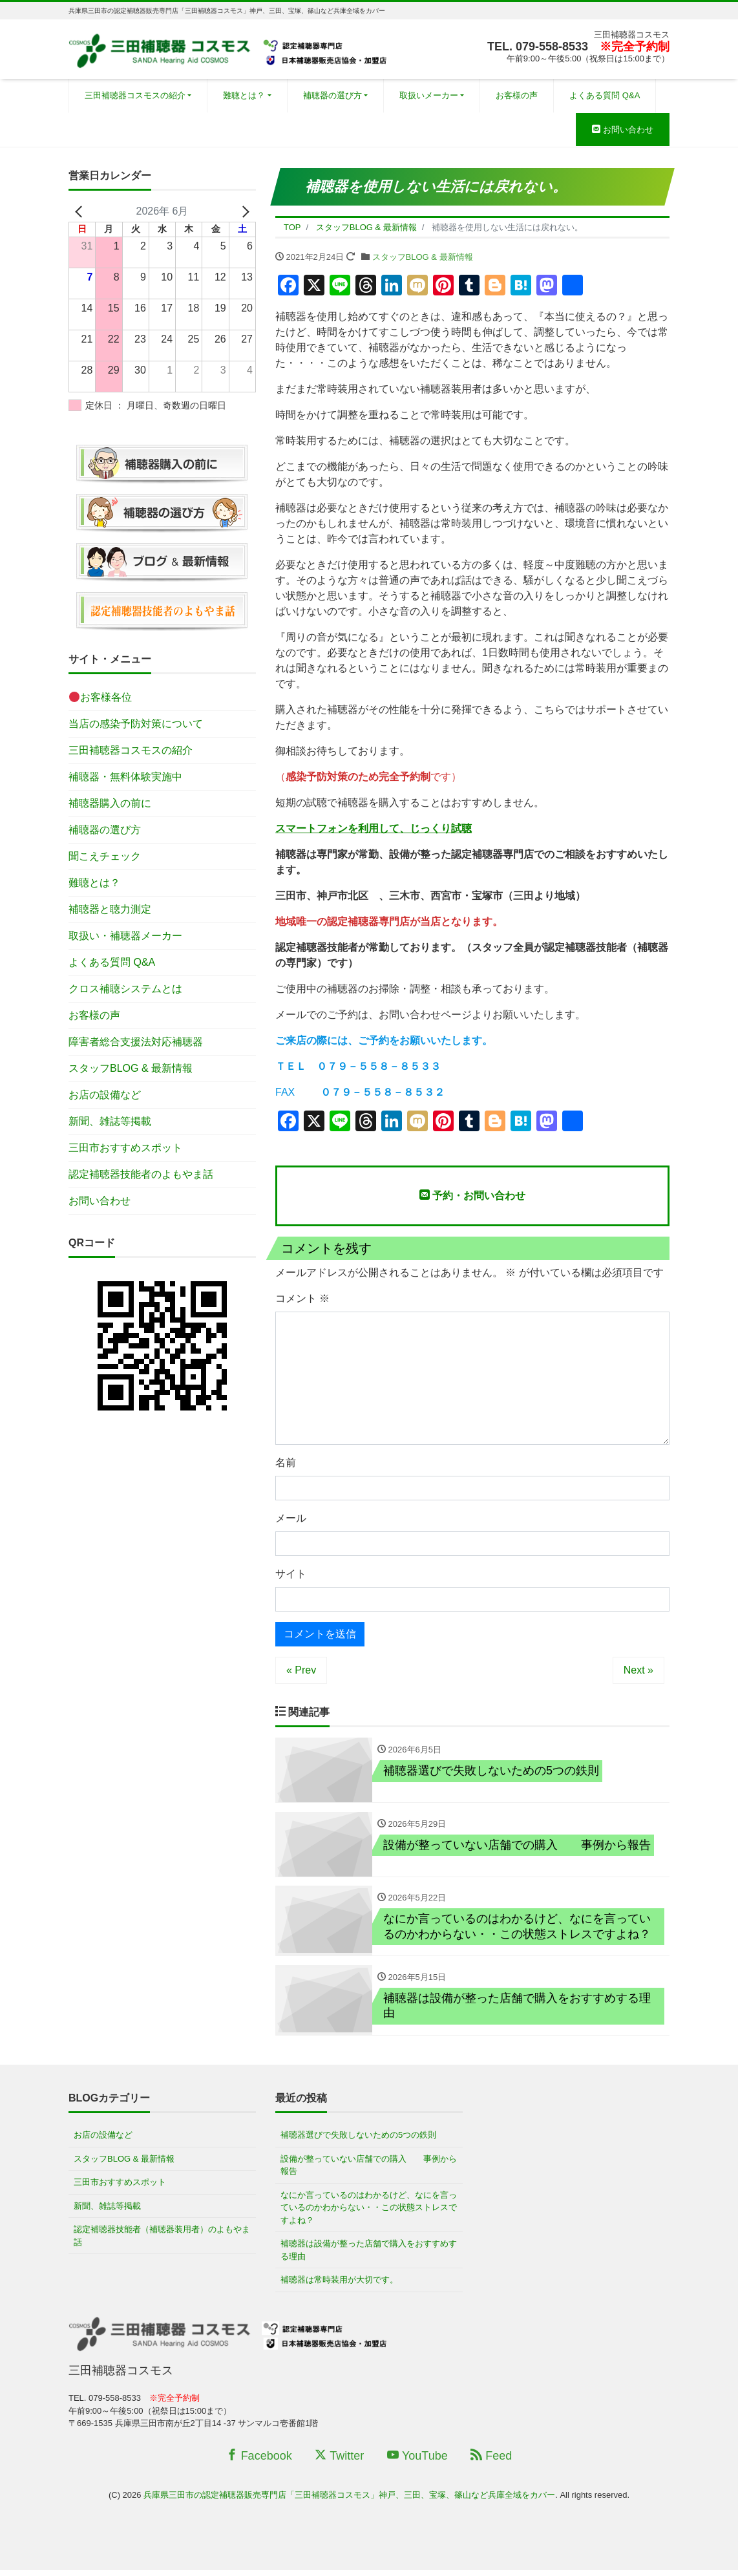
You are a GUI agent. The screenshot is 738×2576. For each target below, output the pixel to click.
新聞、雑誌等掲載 (110, 1121)
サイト (290, 1573)
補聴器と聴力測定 (110, 909)
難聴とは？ (244, 95)
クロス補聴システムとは (125, 988)
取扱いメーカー (428, 95)
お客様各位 (100, 697)
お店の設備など (105, 1094)
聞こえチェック (105, 856)
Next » (638, 1670)
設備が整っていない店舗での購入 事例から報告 (368, 2171)
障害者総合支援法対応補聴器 (136, 1041)
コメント (302, 1298)
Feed (491, 2462)
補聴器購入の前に (110, 803)
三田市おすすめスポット (125, 1147)
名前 (285, 1462)
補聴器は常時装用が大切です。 (339, 2286)
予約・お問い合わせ (472, 1195)
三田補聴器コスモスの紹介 (135, 95)
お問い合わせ (622, 129)
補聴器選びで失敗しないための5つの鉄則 (358, 2141)
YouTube (417, 2462)
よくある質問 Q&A (604, 95)
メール (290, 1518)
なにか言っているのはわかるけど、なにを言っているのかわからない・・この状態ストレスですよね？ (368, 2213)
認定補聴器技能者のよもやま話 (141, 1174)
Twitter (339, 2462)
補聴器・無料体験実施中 (125, 776)
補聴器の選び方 (332, 95)
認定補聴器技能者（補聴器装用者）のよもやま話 (162, 2242)
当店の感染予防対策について (136, 723)
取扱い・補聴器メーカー (125, 935)
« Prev (301, 1670)
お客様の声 (517, 95)
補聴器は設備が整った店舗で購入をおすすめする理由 (368, 2256)
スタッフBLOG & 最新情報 (422, 257)
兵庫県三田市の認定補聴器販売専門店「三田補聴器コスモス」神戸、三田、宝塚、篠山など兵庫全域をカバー (349, 2501)
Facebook (259, 2462)
